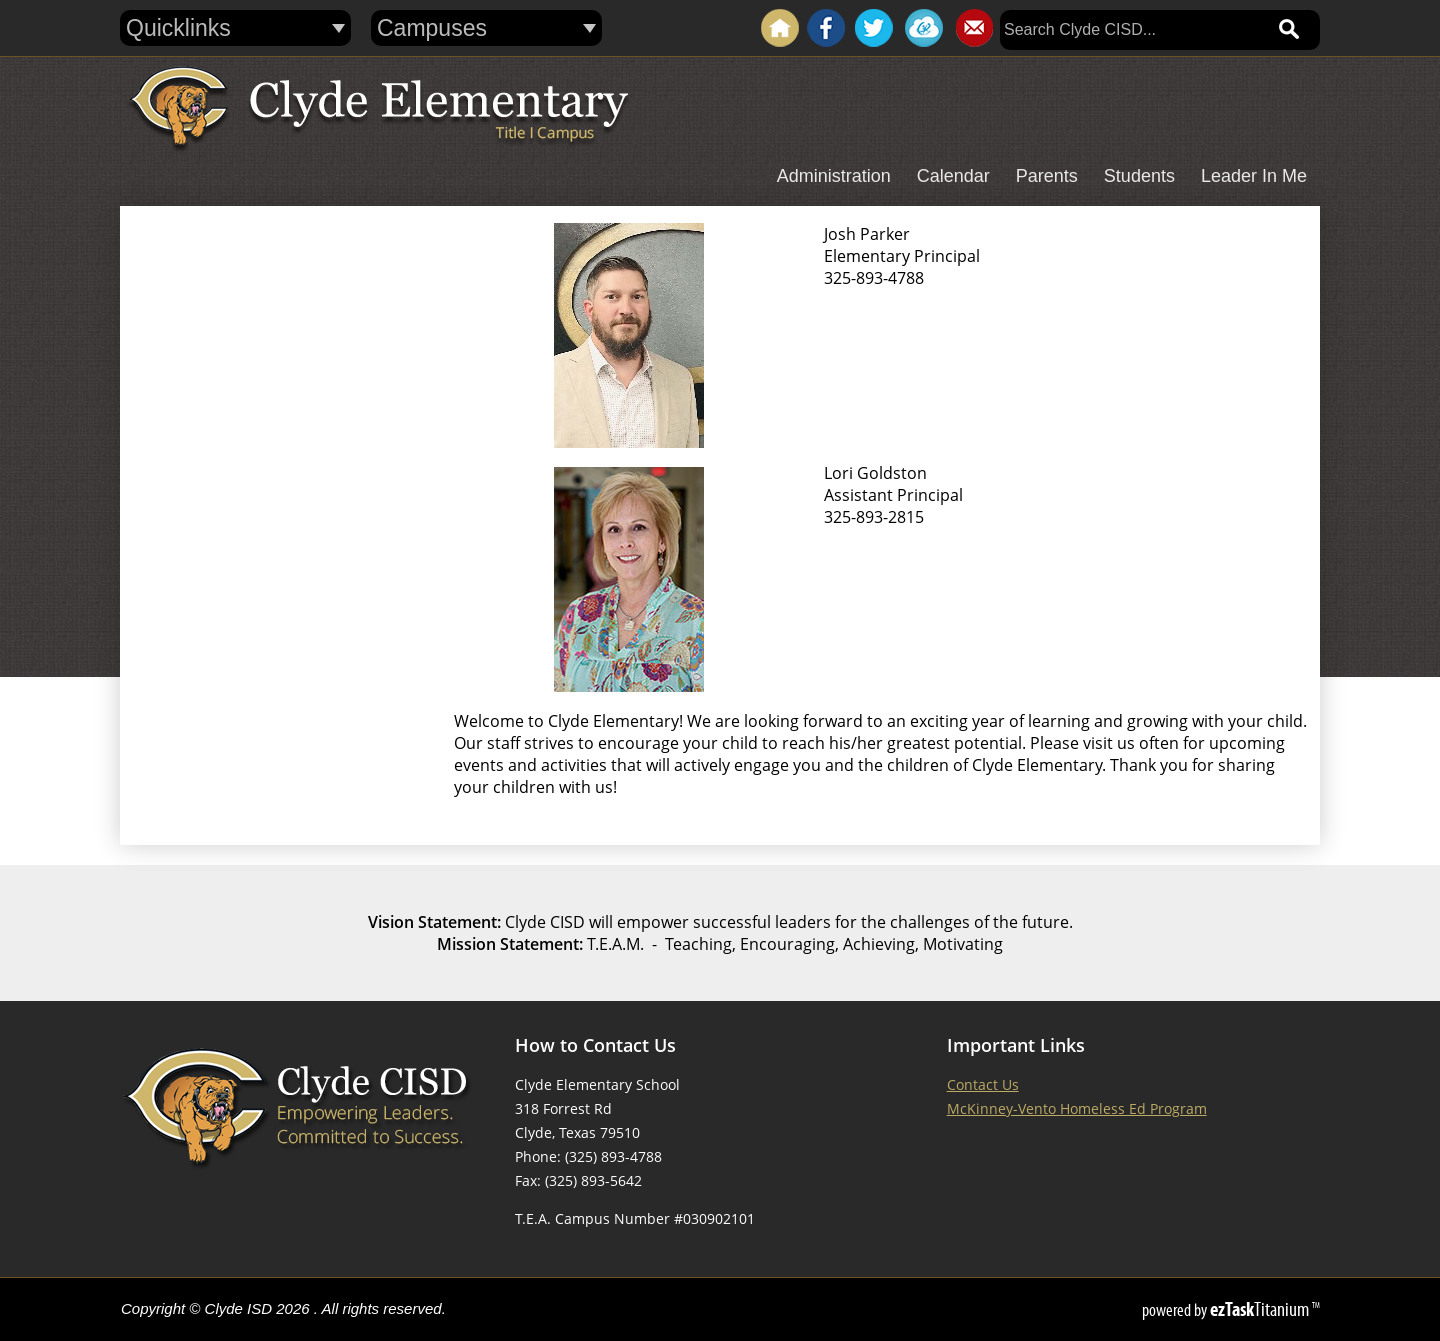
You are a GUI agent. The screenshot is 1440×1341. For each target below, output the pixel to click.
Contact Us (983, 1084)
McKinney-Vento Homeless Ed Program (1077, 1108)
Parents (1047, 176)
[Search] (1132, 30)
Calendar (953, 176)
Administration (834, 176)
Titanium (1261, 1309)
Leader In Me (1254, 176)
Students (1139, 176)
